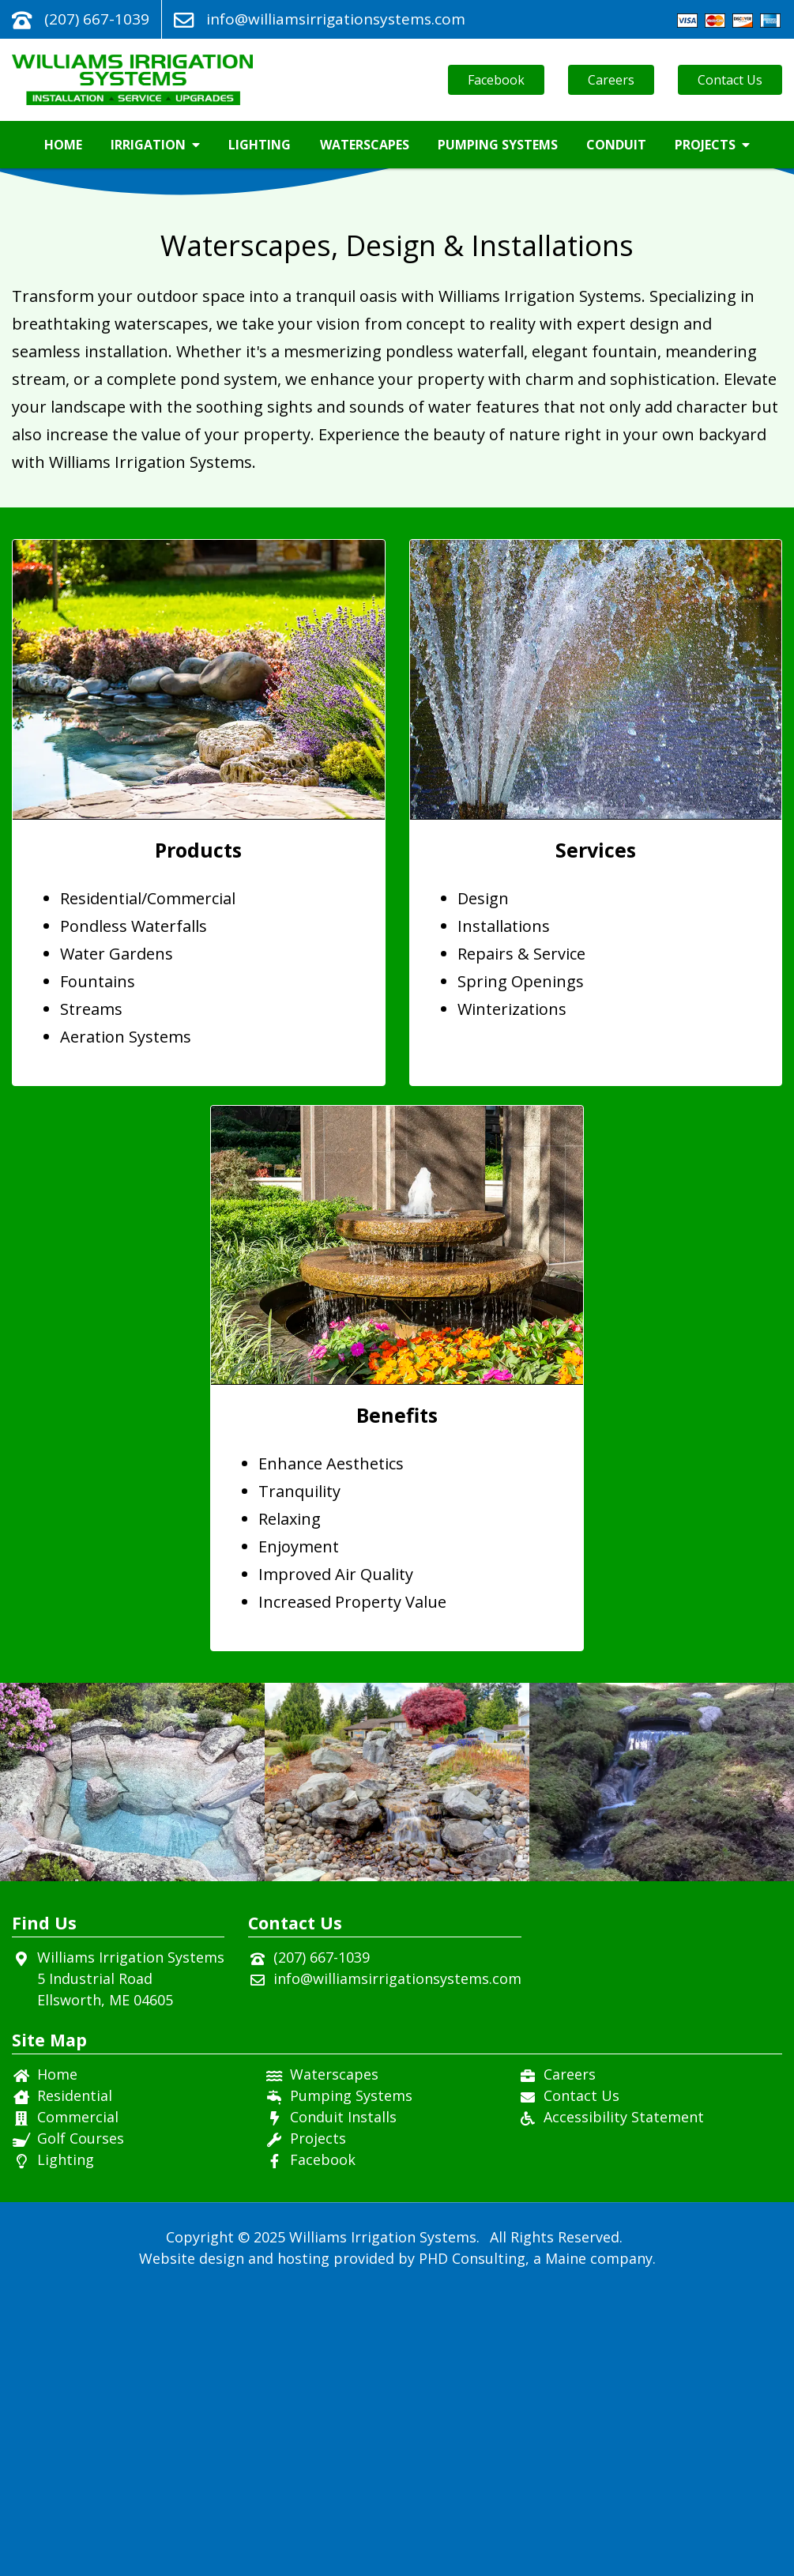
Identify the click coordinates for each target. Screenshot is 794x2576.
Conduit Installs (343, 2399)
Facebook (496, 80)
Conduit (616, 144)
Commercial (78, 2399)
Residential (74, 2378)
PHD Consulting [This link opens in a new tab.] (472, 2541)
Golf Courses (80, 2421)
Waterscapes (364, 144)
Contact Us (730, 80)
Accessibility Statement (624, 2399)
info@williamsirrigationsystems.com (335, 19)
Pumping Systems (498, 144)
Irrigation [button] (155, 144)
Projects (318, 2421)
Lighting (259, 144)
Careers (611, 80)
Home (63, 144)
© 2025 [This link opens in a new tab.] (261, 2519)
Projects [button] (712, 144)
